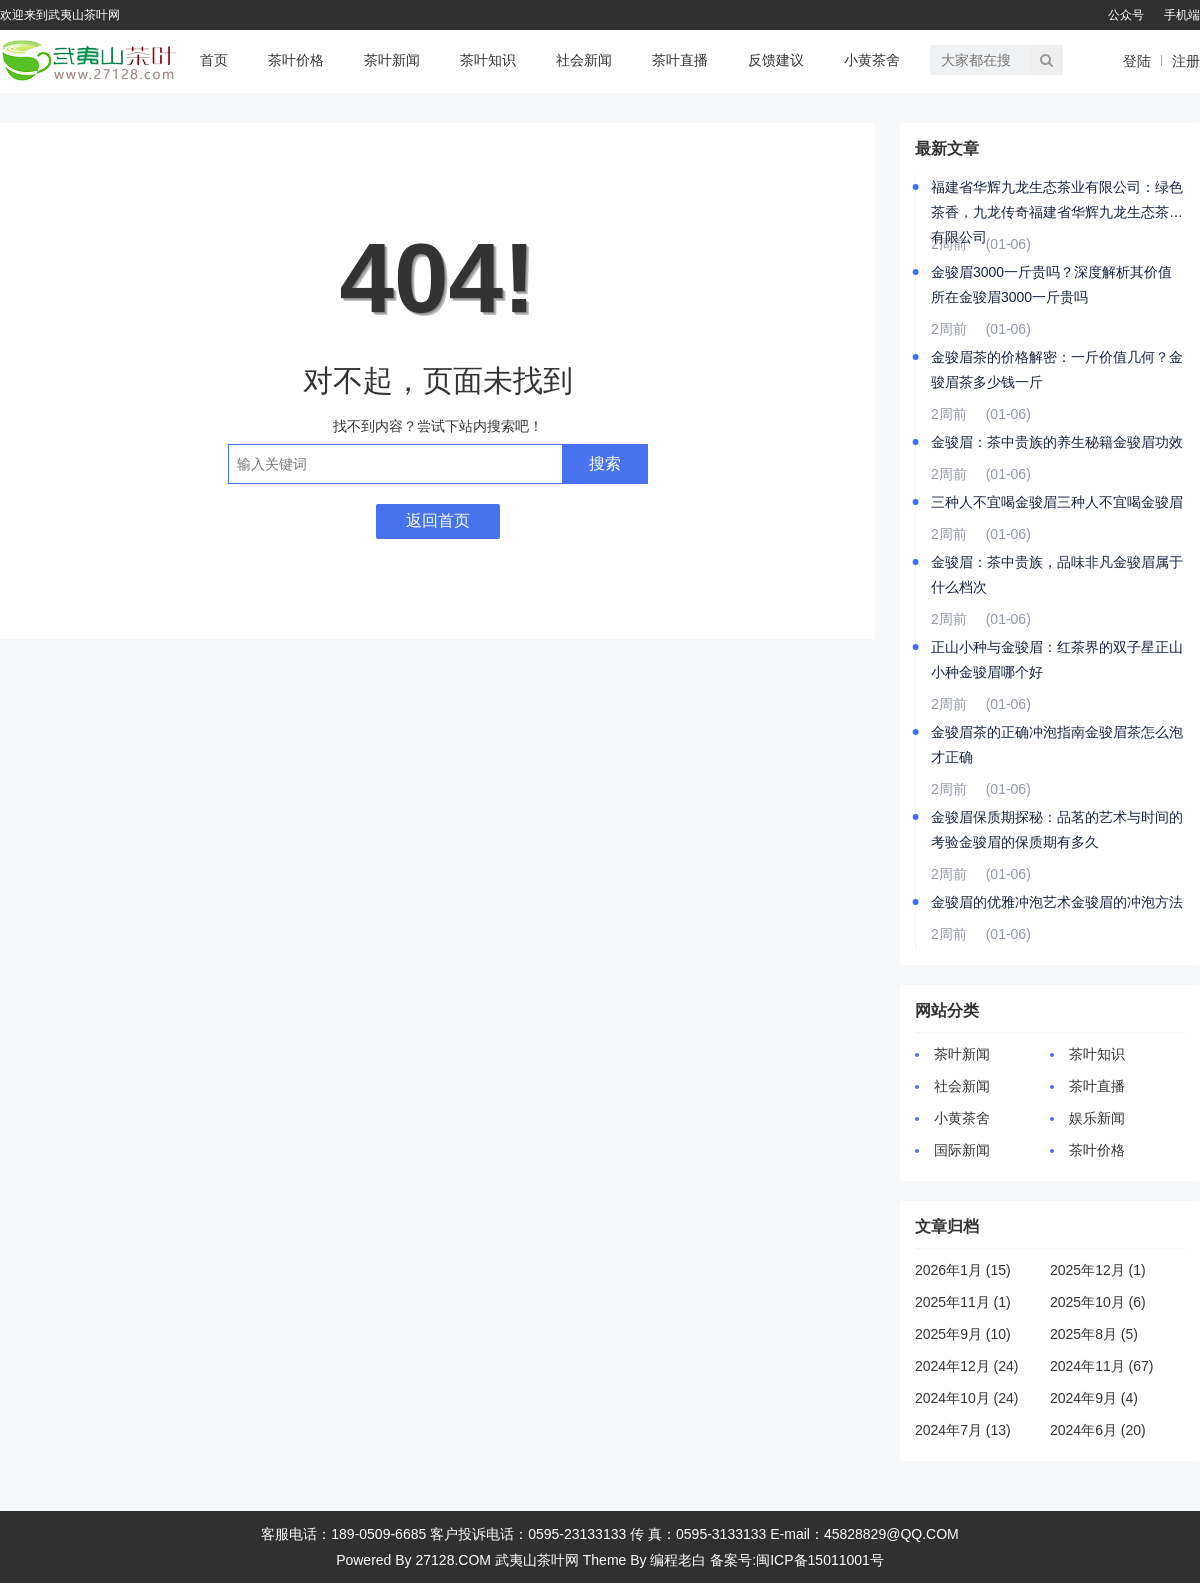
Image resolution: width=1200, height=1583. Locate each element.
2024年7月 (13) (963, 1430)
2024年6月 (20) (1098, 1430)
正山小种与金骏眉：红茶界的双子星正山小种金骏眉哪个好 (1057, 659)
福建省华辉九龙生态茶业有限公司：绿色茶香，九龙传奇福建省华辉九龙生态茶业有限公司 (1057, 202)
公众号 (1126, 15)
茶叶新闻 (392, 60)
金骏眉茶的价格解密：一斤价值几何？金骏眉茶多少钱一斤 (1057, 369)
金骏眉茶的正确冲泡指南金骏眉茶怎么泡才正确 (1057, 744)
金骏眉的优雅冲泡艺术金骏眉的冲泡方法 (1057, 902)
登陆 (1137, 61)
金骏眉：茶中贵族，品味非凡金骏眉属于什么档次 (1057, 574)
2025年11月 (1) (963, 1302)
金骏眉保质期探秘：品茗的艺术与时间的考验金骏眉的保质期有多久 (1057, 829)
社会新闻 (584, 60)
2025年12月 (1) (1098, 1270)
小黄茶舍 (872, 60)
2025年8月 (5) (1094, 1334)
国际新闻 (962, 1150)
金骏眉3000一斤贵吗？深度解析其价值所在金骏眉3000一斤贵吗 (1051, 284)
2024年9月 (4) (1094, 1398)
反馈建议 (776, 60)
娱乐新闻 (1097, 1118)
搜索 (605, 463)
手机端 (1182, 15)
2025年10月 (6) (1098, 1302)
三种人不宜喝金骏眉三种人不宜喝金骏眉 (1057, 502)
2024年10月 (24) (967, 1398)
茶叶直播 (680, 60)
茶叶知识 (488, 60)
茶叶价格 (296, 60)
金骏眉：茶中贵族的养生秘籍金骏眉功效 (1057, 442)
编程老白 (678, 1560)
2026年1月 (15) (963, 1270)
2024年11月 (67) (1102, 1366)
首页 (214, 60)
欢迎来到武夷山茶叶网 (60, 15)
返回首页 (438, 520)
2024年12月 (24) (967, 1366)
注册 (1186, 61)
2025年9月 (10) (963, 1334)
